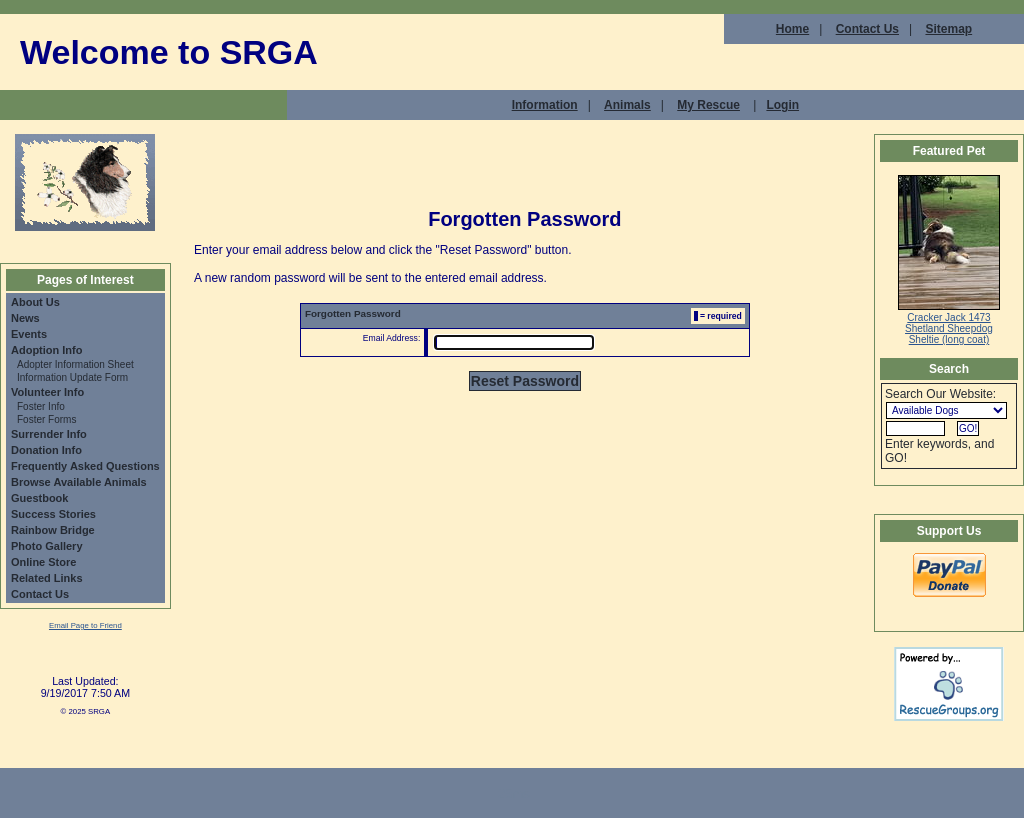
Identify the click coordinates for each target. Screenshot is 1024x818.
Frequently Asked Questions (85, 466)
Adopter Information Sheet (75, 364)
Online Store (43, 562)
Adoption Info (46, 350)
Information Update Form (72, 377)
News (25, 318)
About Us (35, 302)
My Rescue (708, 105)
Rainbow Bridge (53, 530)
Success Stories (53, 514)
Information (545, 105)
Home (792, 29)
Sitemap (948, 29)
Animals (627, 105)
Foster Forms (46, 419)
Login (782, 105)
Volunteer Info (47, 392)
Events (29, 334)
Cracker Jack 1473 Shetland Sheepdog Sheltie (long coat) (949, 328)
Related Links (47, 578)
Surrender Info (49, 434)
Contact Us (867, 29)
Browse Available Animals (79, 482)
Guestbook (39, 498)
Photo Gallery (47, 546)
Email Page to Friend (85, 625)
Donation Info (46, 450)
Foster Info (41, 406)
